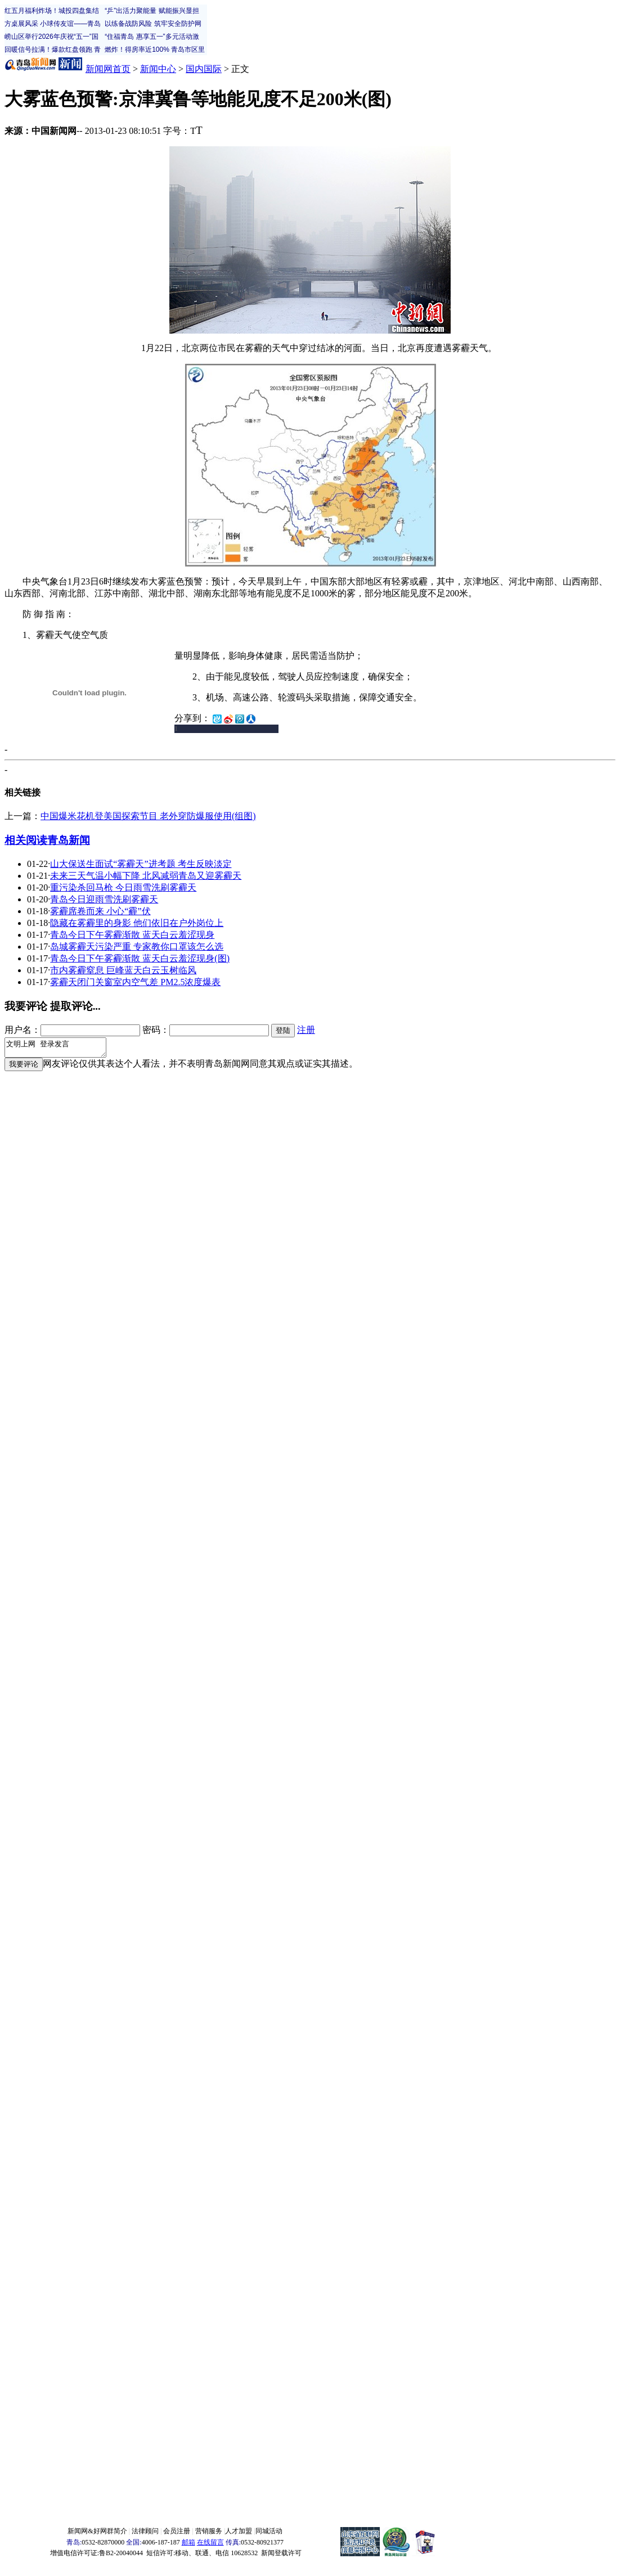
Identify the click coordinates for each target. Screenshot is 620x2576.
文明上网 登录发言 (61, 1049)
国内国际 (204, 69)
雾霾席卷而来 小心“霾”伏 (100, 911)
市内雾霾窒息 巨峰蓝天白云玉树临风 (123, 970)
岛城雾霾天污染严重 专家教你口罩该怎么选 (136, 946)
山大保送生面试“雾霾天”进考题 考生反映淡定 (140, 864)
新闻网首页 (108, 69)
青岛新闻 (68, 840)
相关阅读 (26, 840)
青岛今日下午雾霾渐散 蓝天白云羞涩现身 (132, 934)
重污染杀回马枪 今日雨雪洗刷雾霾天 (123, 887)
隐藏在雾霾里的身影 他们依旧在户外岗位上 (136, 923)
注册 (306, 1030)
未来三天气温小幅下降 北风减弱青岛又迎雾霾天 (145, 875)
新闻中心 (158, 69)
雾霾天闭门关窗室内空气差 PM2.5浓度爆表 (135, 982)
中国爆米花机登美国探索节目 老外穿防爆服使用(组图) (148, 816)
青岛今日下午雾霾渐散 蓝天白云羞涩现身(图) (140, 958)
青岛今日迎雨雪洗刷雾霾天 (104, 899)
